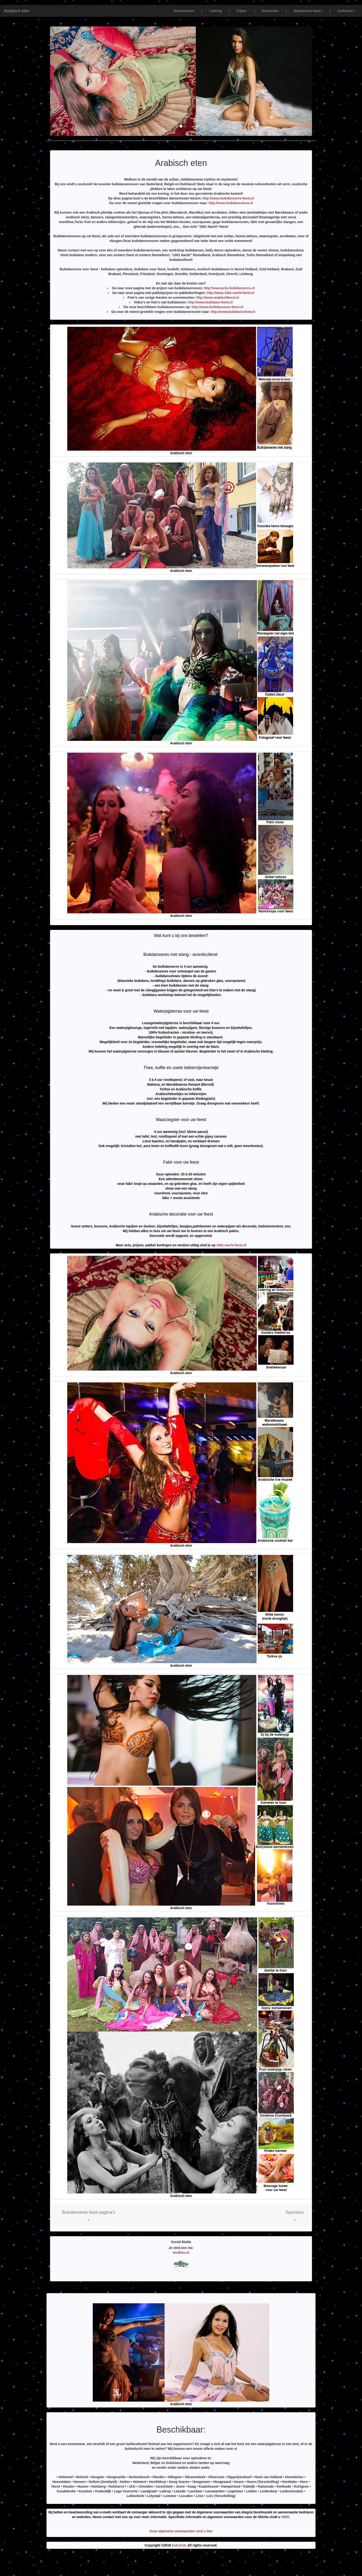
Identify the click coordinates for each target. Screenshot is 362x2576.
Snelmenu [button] (346, 11)
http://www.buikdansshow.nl (231, 203)
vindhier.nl (181, 2252)
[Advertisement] (181, 2564)
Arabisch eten (17, 11)
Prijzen (242, 11)
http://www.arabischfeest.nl (217, 297)
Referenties (270, 11)
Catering (215, 11)
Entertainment (184, 11)
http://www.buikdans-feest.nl (210, 302)
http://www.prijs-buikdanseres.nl (229, 288)
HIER (285, 2517)
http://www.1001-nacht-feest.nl (230, 293)
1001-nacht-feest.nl (231, 1245)
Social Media (181, 2242)
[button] (89, 2215)
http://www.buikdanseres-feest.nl (228, 198)
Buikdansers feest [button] (308, 11)
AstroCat (179, 2545)
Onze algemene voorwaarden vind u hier (181, 2531)
